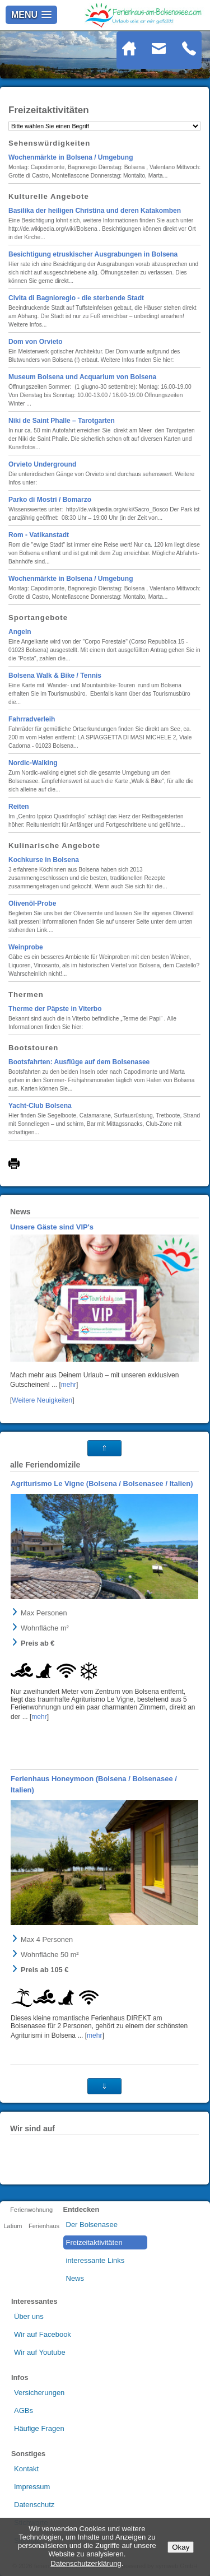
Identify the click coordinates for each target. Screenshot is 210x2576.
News (75, 2278)
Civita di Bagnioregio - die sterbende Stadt (76, 298)
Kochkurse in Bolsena (43, 860)
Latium (12, 2226)
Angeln (19, 632)
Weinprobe (25, 947)
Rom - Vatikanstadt (38, 535)
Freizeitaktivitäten (94, 2242)
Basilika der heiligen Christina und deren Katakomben (94, 211)
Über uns (29, 2316)
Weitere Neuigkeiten (42, 1400)
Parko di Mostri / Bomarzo (49, 500)
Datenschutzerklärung (85, 2563)
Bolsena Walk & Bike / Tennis (54, 675)
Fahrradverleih (31, 719)
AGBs (23, 2410)
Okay (180, 2547)
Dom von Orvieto (35, 342)
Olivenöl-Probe (32, 903)
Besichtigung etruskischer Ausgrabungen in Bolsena (93, 254)
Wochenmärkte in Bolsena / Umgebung (70, 157)
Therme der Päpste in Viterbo (55, 1009)
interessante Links (95, 2260)
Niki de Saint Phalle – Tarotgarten (61, 421)
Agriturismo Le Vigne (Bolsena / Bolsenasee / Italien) (102, 1483)
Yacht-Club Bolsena (40, 1106)
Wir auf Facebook (42, 2334)
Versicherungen (39, 2392)
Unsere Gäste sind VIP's (52, 1227)
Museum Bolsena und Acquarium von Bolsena (82, 377)
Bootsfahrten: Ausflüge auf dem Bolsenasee (79, 1062)
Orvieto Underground (42, 464)
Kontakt (26, 2469)
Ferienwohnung (31, 2209)
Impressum (32, 2486)
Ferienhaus (44, 2226)
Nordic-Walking (33, 763)
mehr (68, 1385)
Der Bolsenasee (92, 2224)
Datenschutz (34, 2504)
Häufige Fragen (39, 2428)
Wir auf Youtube (40, 2352)
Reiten (18, 806)
